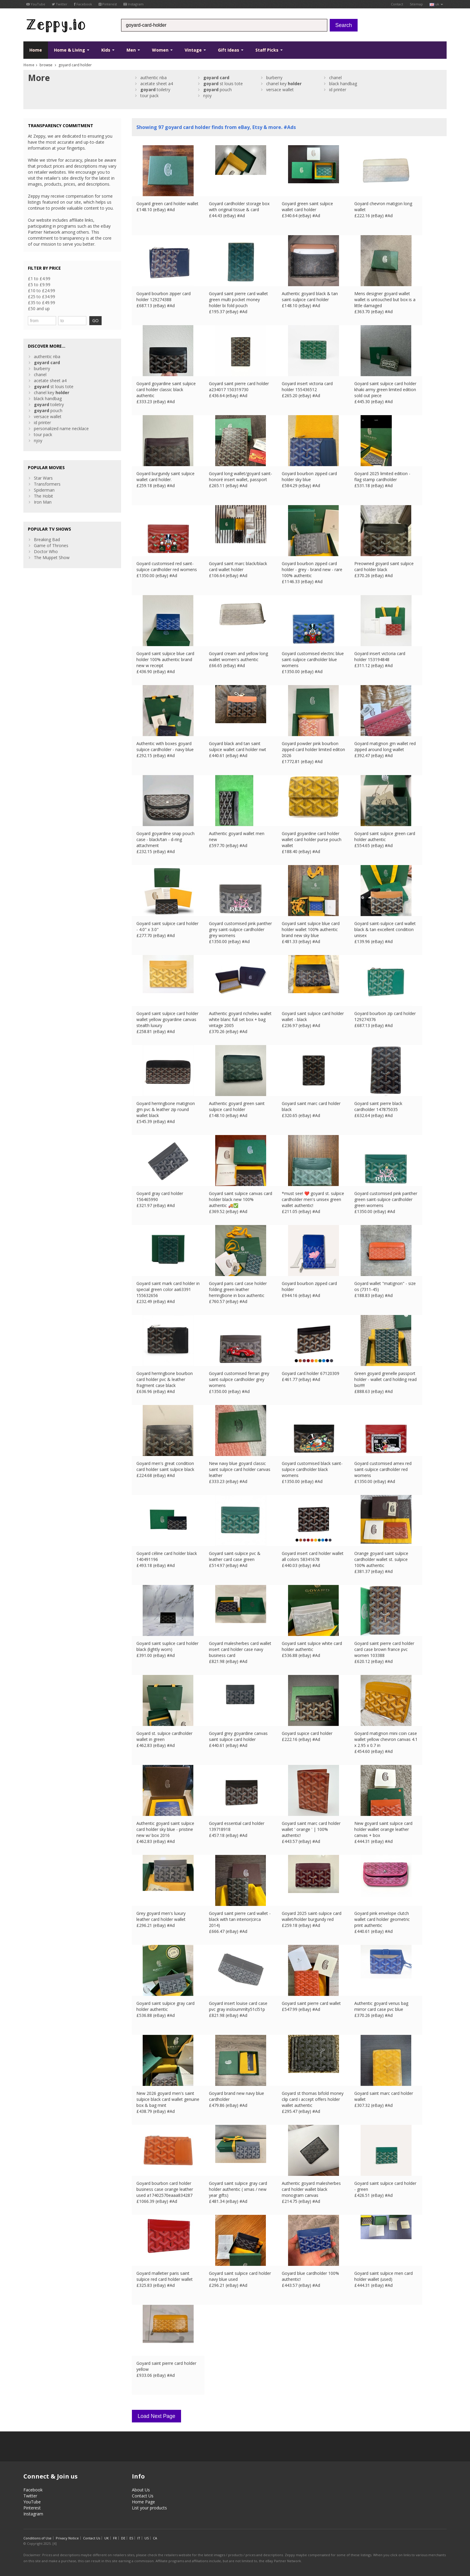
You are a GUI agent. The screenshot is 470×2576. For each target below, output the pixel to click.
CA (155, 2538)
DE (123, 2538)
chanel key (284, 83)
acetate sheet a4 (156, 83)
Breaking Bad (47, 539)
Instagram (133, 4)
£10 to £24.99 (41, 290)
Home (35, 50)
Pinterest (108, 4)
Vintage (195, 50)
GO (95, 320)
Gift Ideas (230, 50)
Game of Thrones (51, 545)
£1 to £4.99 (39, 278)
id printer (337, 89)
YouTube (35, 4)
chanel (335, 77)
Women (162, 50)
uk (436, 4)
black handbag (343, 83)
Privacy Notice (67, 2538)
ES (131, 2538)
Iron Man (43, 502)
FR (115, 2538)
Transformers (47, 484)
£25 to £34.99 (41, 296)
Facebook (83, 4)
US (146, 2538)
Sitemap (416, 4)
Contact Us (142, 2496)
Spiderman (44, 490)
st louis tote (223, 83)
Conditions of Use (37, 2538)
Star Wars (43, 478)
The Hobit (43, 496)
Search (343, 25)
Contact (397, 4)
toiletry (155, 89)
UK (106, 2538)
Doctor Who (46, 551)
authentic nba (153, 77)
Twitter (59, 4)
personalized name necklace (61, 428)
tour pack (149, 95)
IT (138, 2538)
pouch (217, 89)
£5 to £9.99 (39, 284)
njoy (207, 95)
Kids (108, 50)
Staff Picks (269, 50)
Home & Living (71, 50)
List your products (149, 2508)
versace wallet (280, 89)
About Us (141, 2490)
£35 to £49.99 (41, 302)
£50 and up (39, 308)
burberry (274, 77)
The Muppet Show (52, 557)
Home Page (143, 2502)
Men (133, 50)
